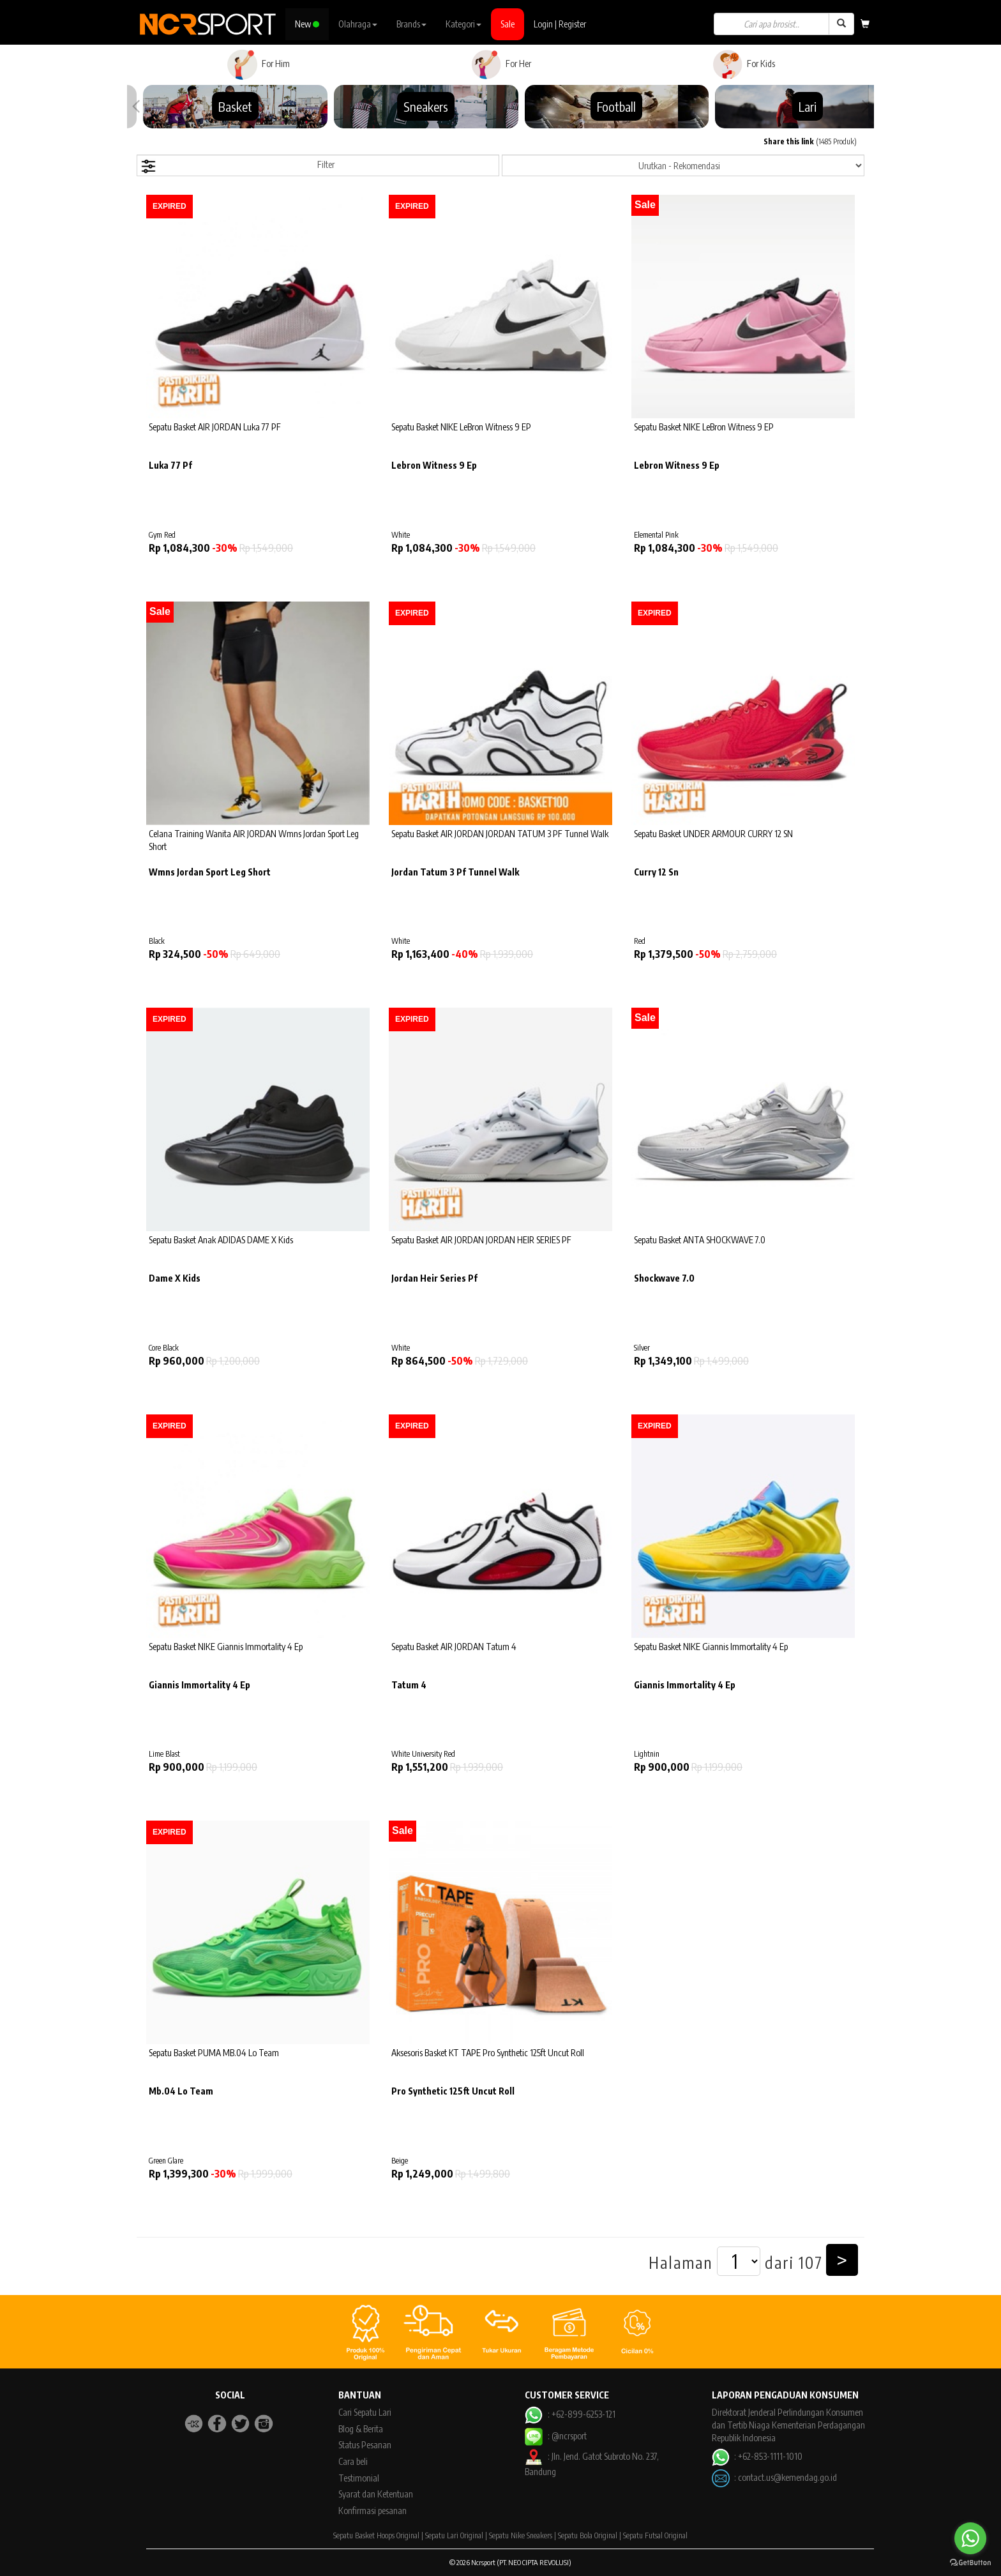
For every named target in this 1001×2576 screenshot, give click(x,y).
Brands (411, 24)
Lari (808, 106)
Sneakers (425, 106)
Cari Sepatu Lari (364, 2412)
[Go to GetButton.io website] (970, 2563)
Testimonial (358, 2478)
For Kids (743, 64)
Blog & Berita (360, 2428)
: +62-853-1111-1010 (757, 2456)
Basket (235, 106)
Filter (237, 166)
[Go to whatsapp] (970, 2538)
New (307, 24)
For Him (258, 64)
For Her (500, 64)
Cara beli (353, 2461)
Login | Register (560, 24)
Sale (507, 24)
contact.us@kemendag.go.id (787, 2477)
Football (616, 106)
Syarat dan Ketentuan (375, 2494)
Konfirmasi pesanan (372, 2510)
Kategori (463, 24)
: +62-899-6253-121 (570, 2414)
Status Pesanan (364, 2444)
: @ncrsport (555, 2435)
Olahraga (357, 24)
